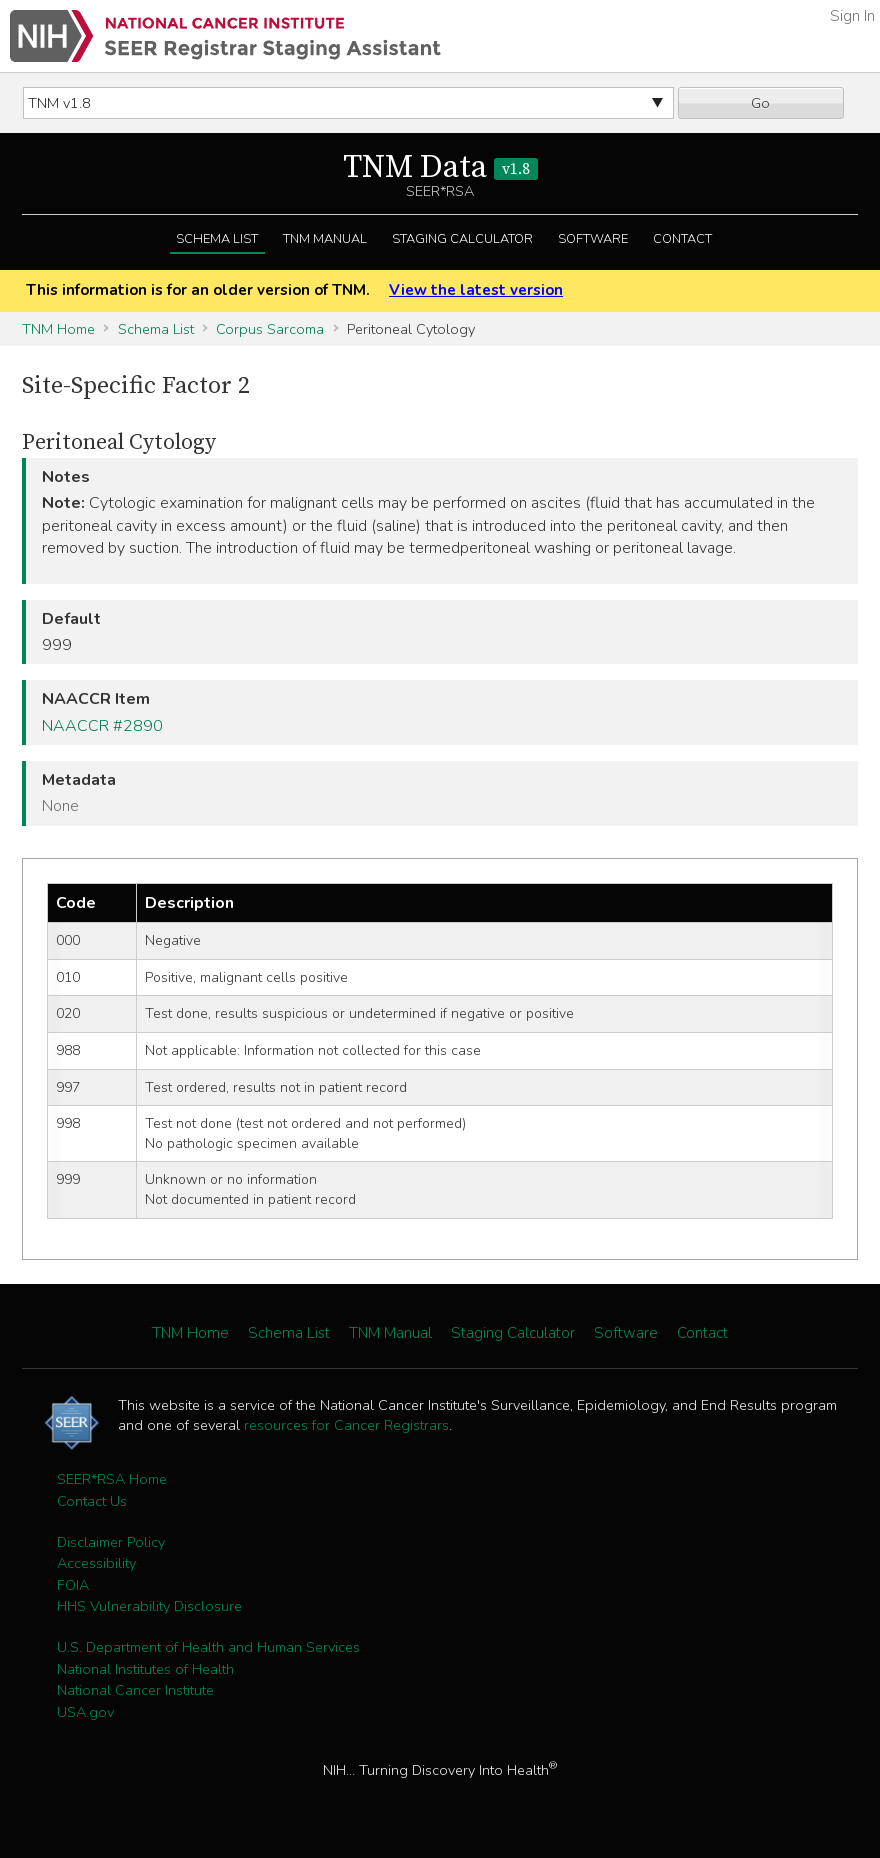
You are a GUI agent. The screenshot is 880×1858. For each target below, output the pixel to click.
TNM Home (58, 329)
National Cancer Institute (135, 1690)
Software (593, 239)
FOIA (73, 1585)
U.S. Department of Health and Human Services (208, 1647)
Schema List (217, 239)
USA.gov (85, 1712)
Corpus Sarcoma (270, 329)
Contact (682, 239)
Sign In (852, 16)
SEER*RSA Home (112, 1479)
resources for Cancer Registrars (346, 1425)
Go (760, 103)
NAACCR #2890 (102, 726)
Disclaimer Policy (111, 1542)
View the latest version (476, 290)
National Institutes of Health (145, 1669)
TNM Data (440, 168)
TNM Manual (325, 239)
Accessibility (96, 1563)
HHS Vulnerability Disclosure (149, 1606)
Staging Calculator (462, 239)
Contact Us (92, 1501)
